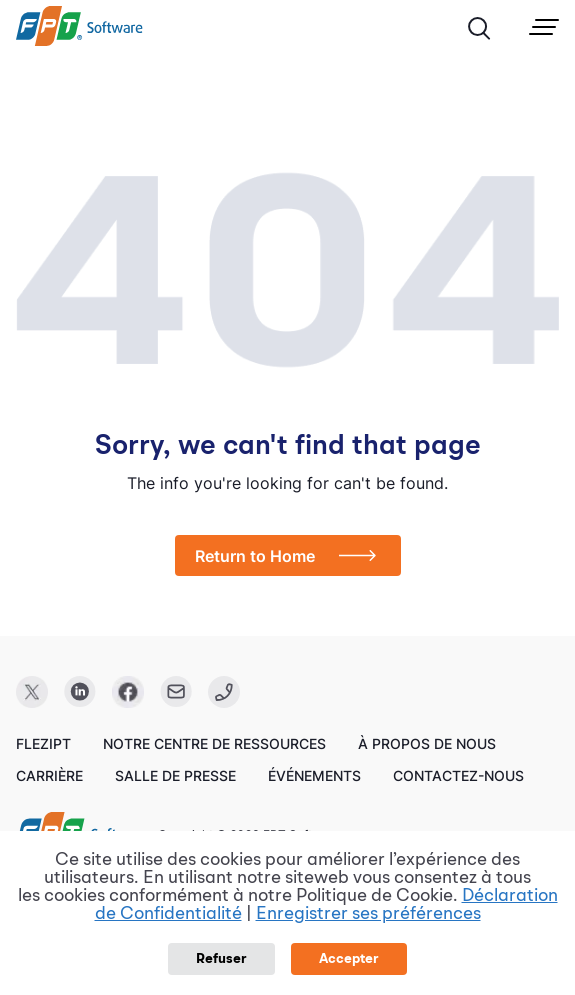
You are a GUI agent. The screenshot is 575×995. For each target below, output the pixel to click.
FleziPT (43, 743)
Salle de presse (175, 775)
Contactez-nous (458, 775)
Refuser (221, 959)
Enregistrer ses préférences (368, 914)
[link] (79, 41)
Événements (314, 775)
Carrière (49, 775)
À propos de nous (427, 743)
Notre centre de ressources (214, 743)
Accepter (349, 959)
